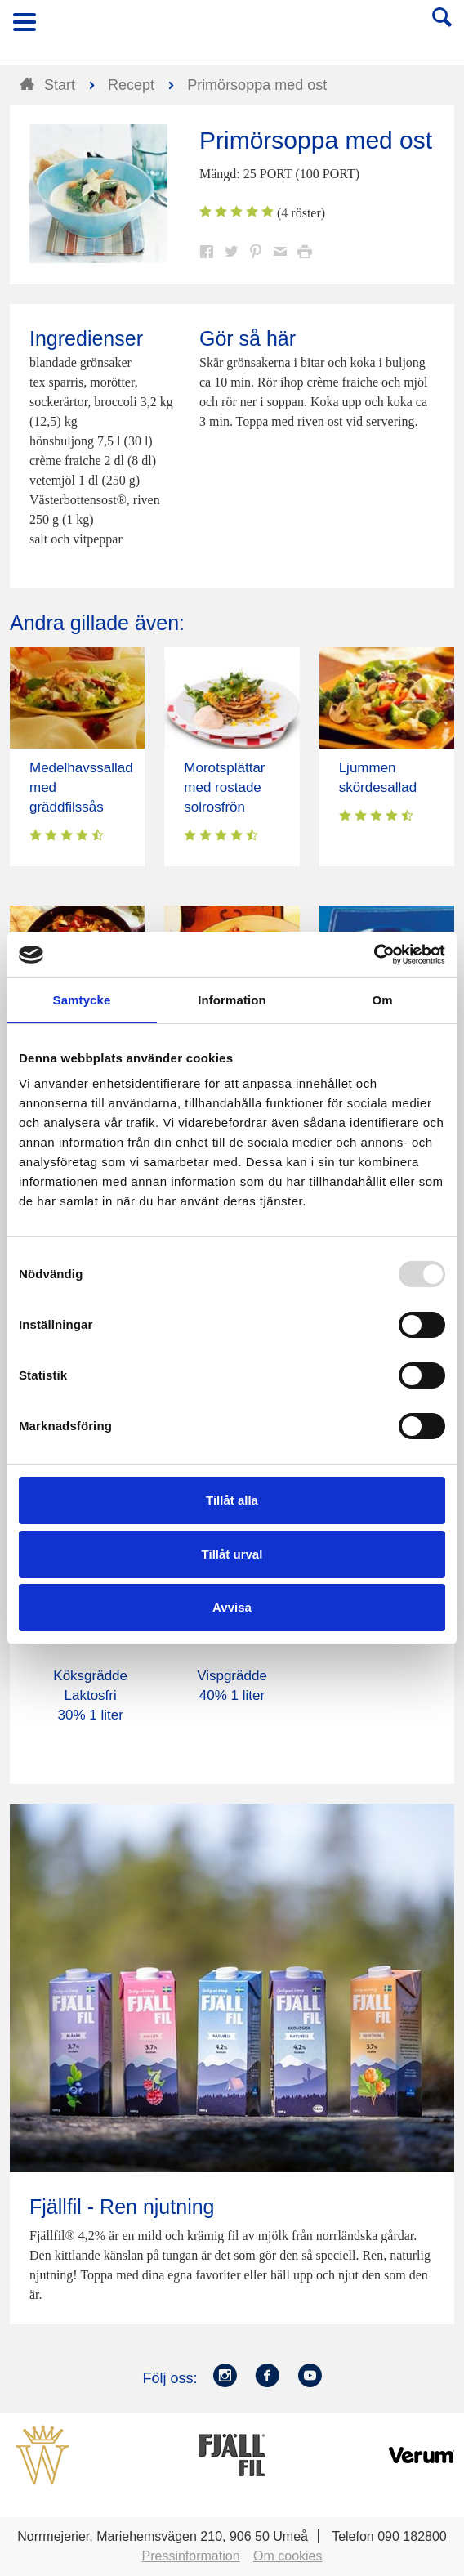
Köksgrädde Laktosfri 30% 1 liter (90, 1695)
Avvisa (232, 1607)
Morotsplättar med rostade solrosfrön (224, 787)
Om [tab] (382, 1000)
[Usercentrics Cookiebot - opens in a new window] (373, 954)
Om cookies (287, 2556)
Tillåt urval (232, 1554)
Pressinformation (191, 2556)
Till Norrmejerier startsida (233, 27)
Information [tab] (232, 1000)
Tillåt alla (232, 1500)
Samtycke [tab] (82, 1000)
